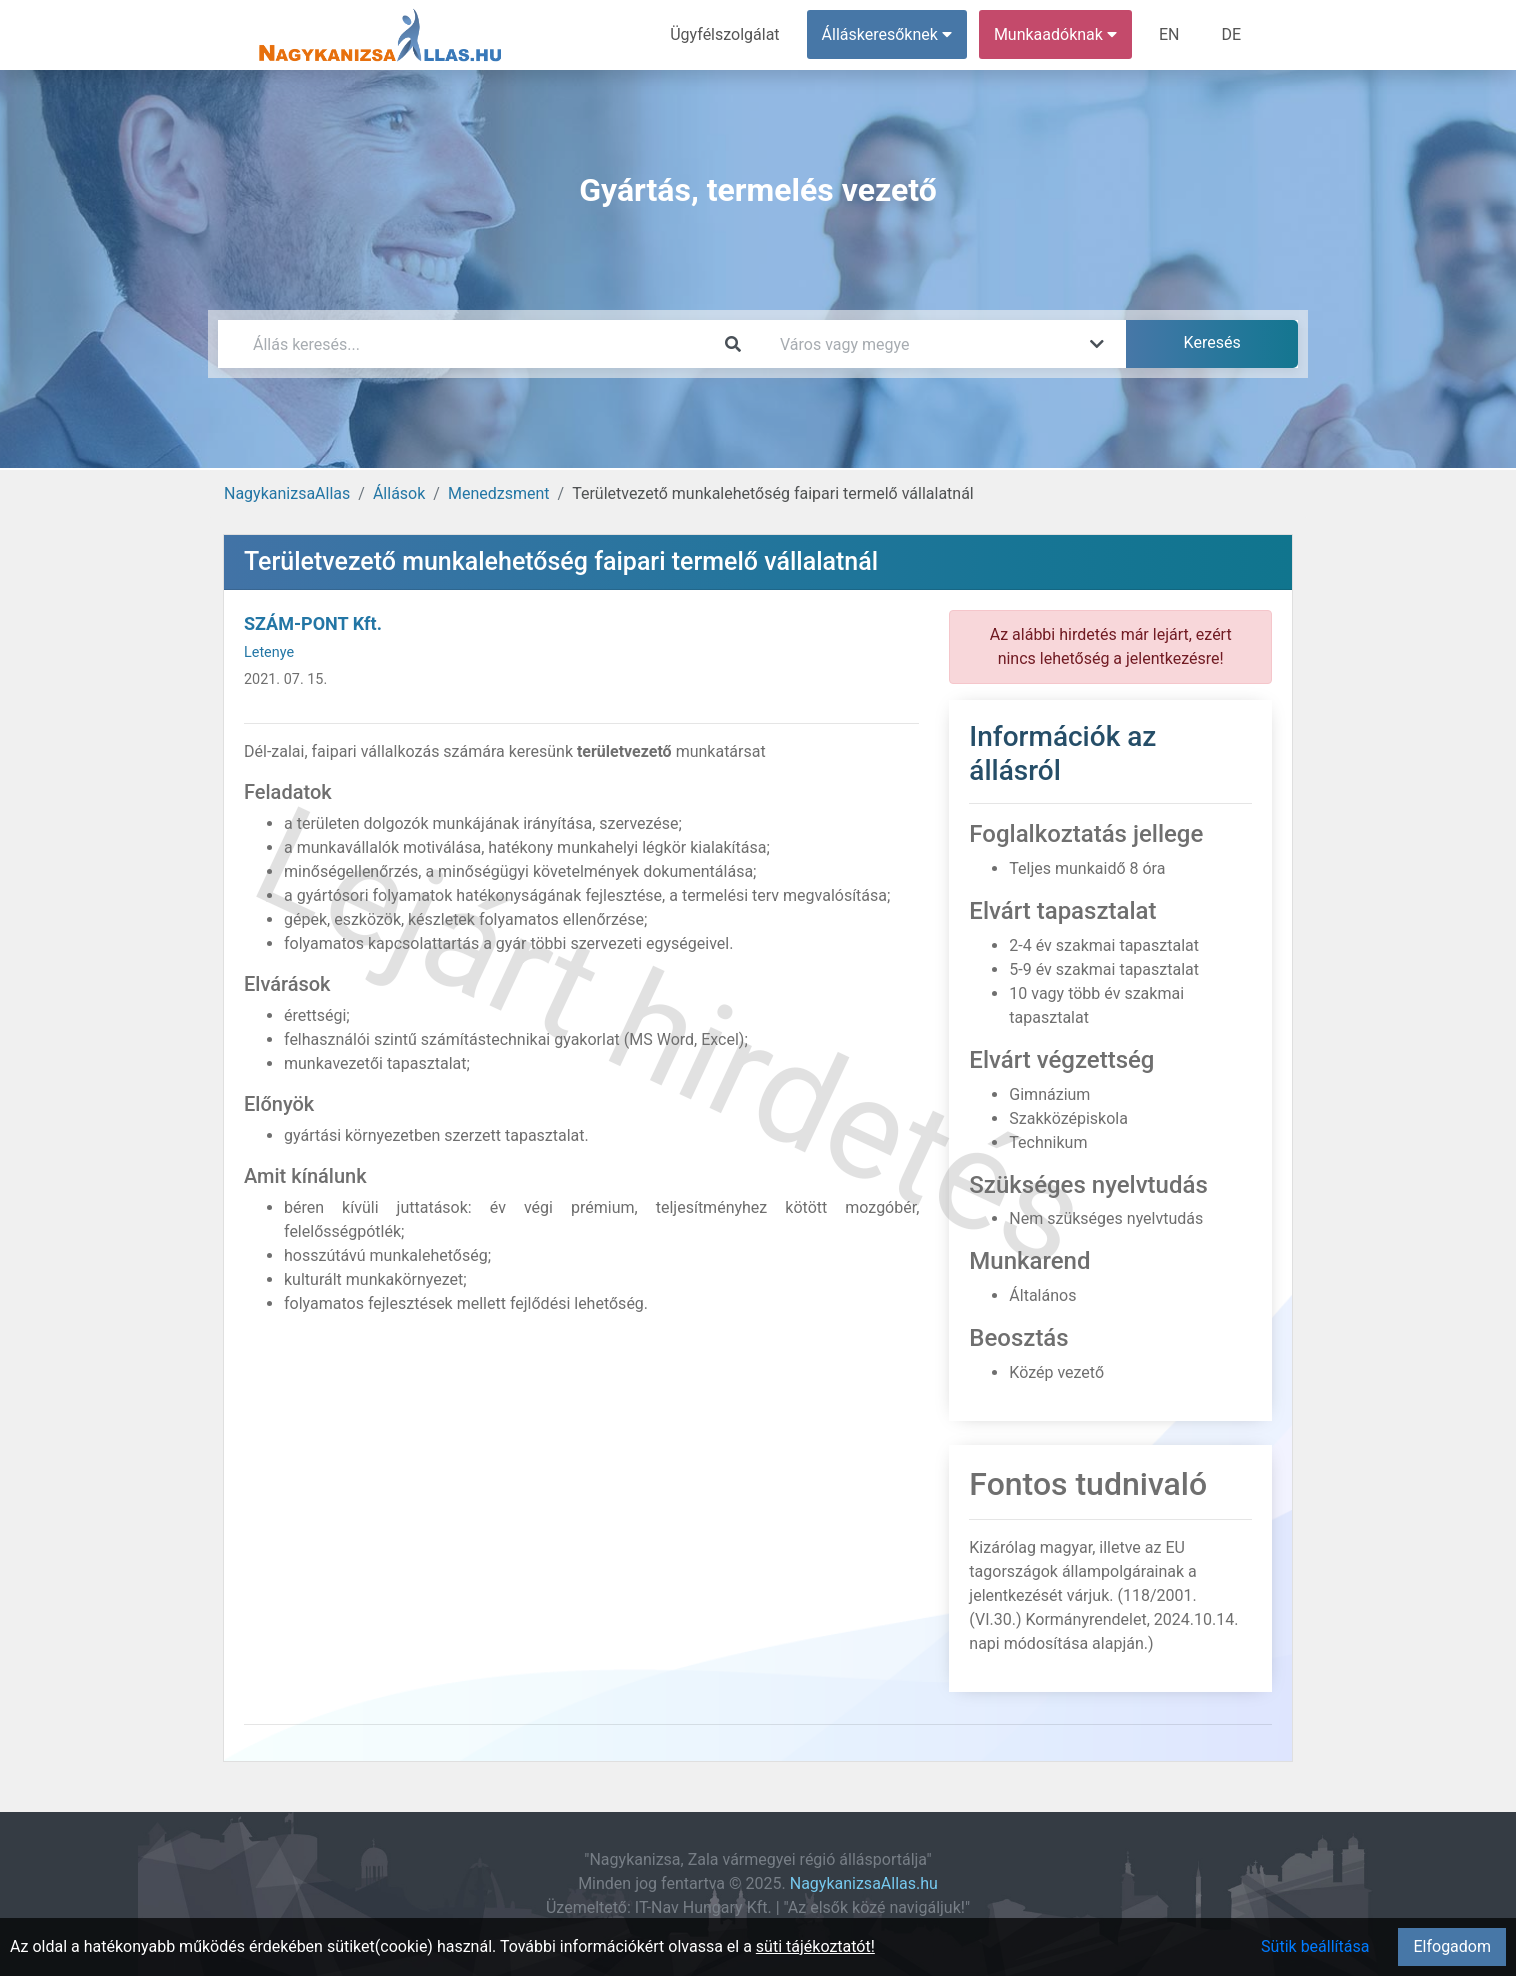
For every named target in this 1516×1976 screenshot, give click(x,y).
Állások (399, 493)
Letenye (269, 652)
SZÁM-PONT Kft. (313, 623)
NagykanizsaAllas (287, 493)
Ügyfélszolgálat (724, 34)
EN (1169, 34)
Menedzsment (499, 493)
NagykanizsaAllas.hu (864, 1883)
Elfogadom (1452, 1946)
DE (1231, 34)
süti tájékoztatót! (815, 1946)
